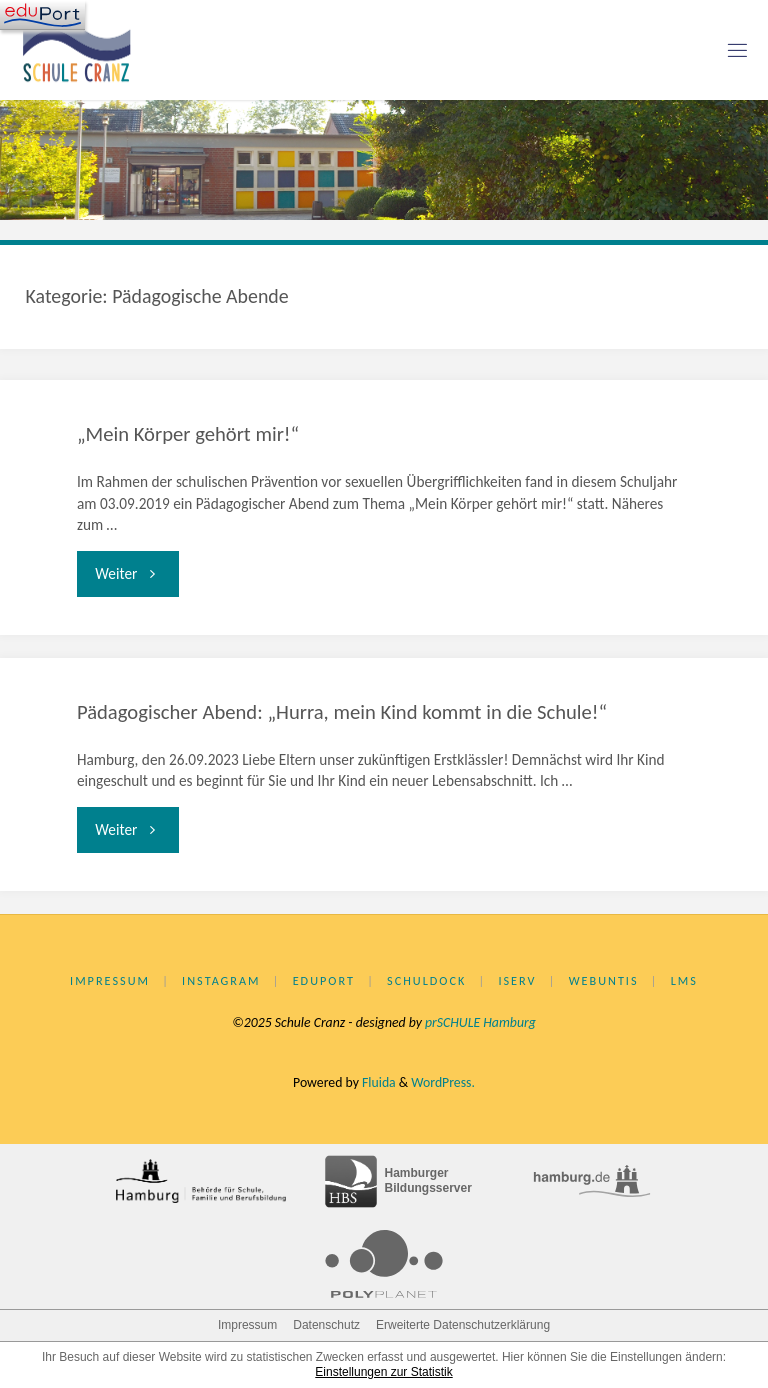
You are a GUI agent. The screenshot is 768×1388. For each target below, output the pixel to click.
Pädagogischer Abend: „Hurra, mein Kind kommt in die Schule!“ (342, 712)
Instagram (221, 980)
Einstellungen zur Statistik (383, 1372)
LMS (684, 980)
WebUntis (604, 980)
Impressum (110, 980)
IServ (517, 980)
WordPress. (443, 1082)
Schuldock (426, 980)
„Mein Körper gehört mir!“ (188, 434)
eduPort (324, 980)
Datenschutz (326, 1325)
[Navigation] (42, 15)
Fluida (377, 1082)
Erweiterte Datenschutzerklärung (463, 1325)
